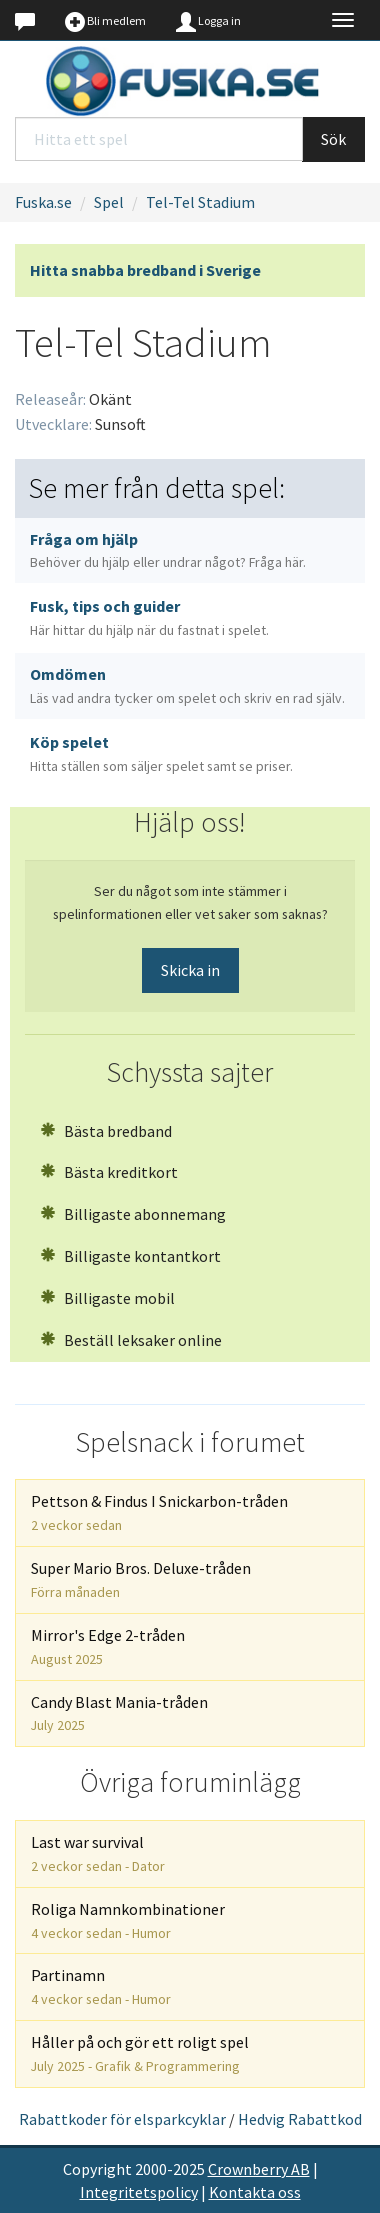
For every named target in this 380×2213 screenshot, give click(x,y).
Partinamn (101, 1986)
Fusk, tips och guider (149, 617)
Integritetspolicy (139, 2192)
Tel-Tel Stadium (200, 202)
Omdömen (187, 685)
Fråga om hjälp (168, 550)
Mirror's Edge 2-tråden (108, 1646)
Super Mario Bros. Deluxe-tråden (141, 1579)
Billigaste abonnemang (133, 1214)
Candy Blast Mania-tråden (119, 1713)
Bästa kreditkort (109, 1172)
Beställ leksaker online (131, 1340)
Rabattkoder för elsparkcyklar (122, 2119)
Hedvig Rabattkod (300, 2119)
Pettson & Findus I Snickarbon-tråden (159, 1512)
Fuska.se (43, 202)
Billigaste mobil (107, 1298)
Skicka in (190, 970)
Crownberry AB (259, 2169)
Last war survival (98, 1853)
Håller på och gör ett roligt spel (140, 2053)
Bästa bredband (106, 1131)
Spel (109, 202)
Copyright (97, 2169)
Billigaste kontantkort (130, 1256)
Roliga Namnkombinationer (128, 1920)
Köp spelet (161, 753)
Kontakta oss (255, 2192)
